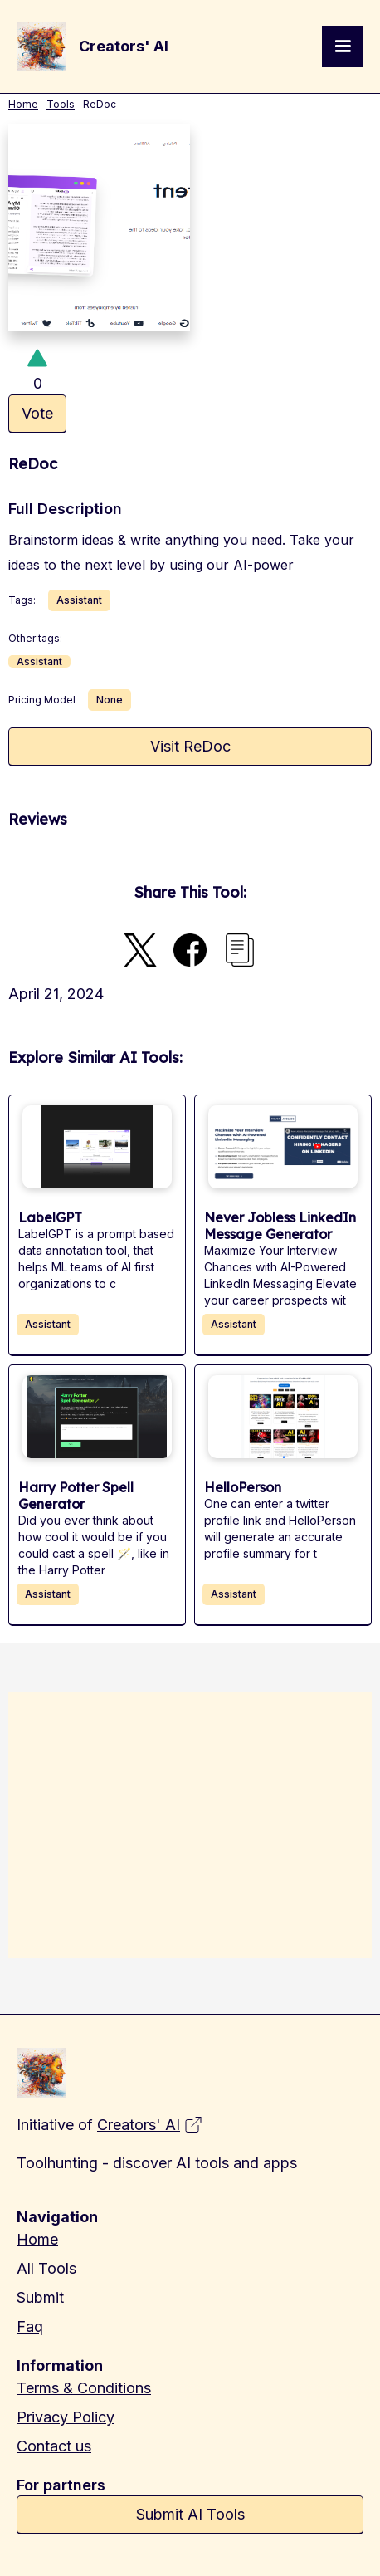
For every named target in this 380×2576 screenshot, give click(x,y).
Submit (40, 2297)
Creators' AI (138, 2124)
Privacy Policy (65, 2417)
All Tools (46, 2268)
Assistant (79, 600)
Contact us (54, 2446)
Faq (30, 2326)
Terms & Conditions (84, 2388)
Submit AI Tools (190, 2514)
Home (23, 104)
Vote (37, 413)
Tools (60, 104)
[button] (342, 46)
